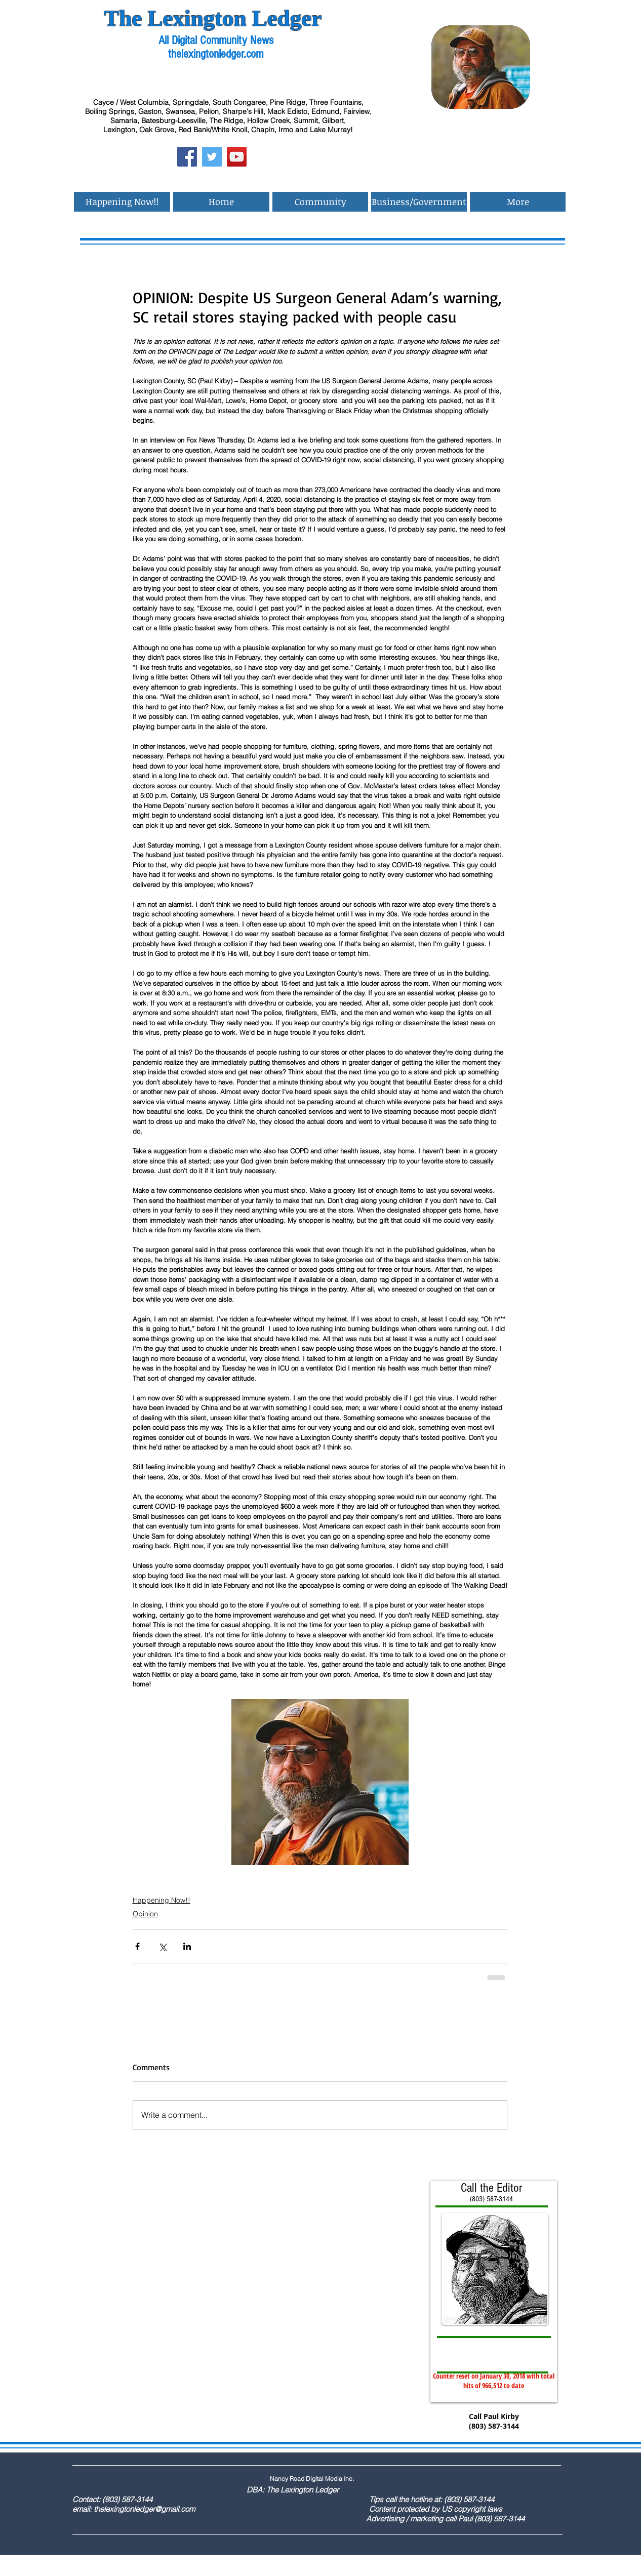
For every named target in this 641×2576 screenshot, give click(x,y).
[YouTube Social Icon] (237, 157)
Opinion (145, 1913)
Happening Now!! (161, 1900)
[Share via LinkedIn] (187, 1946)
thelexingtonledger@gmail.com (144, 2509)
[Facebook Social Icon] (187, 157)
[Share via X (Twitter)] (162, 1946)
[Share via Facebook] (137, 1946)
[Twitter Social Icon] (212, 157)
